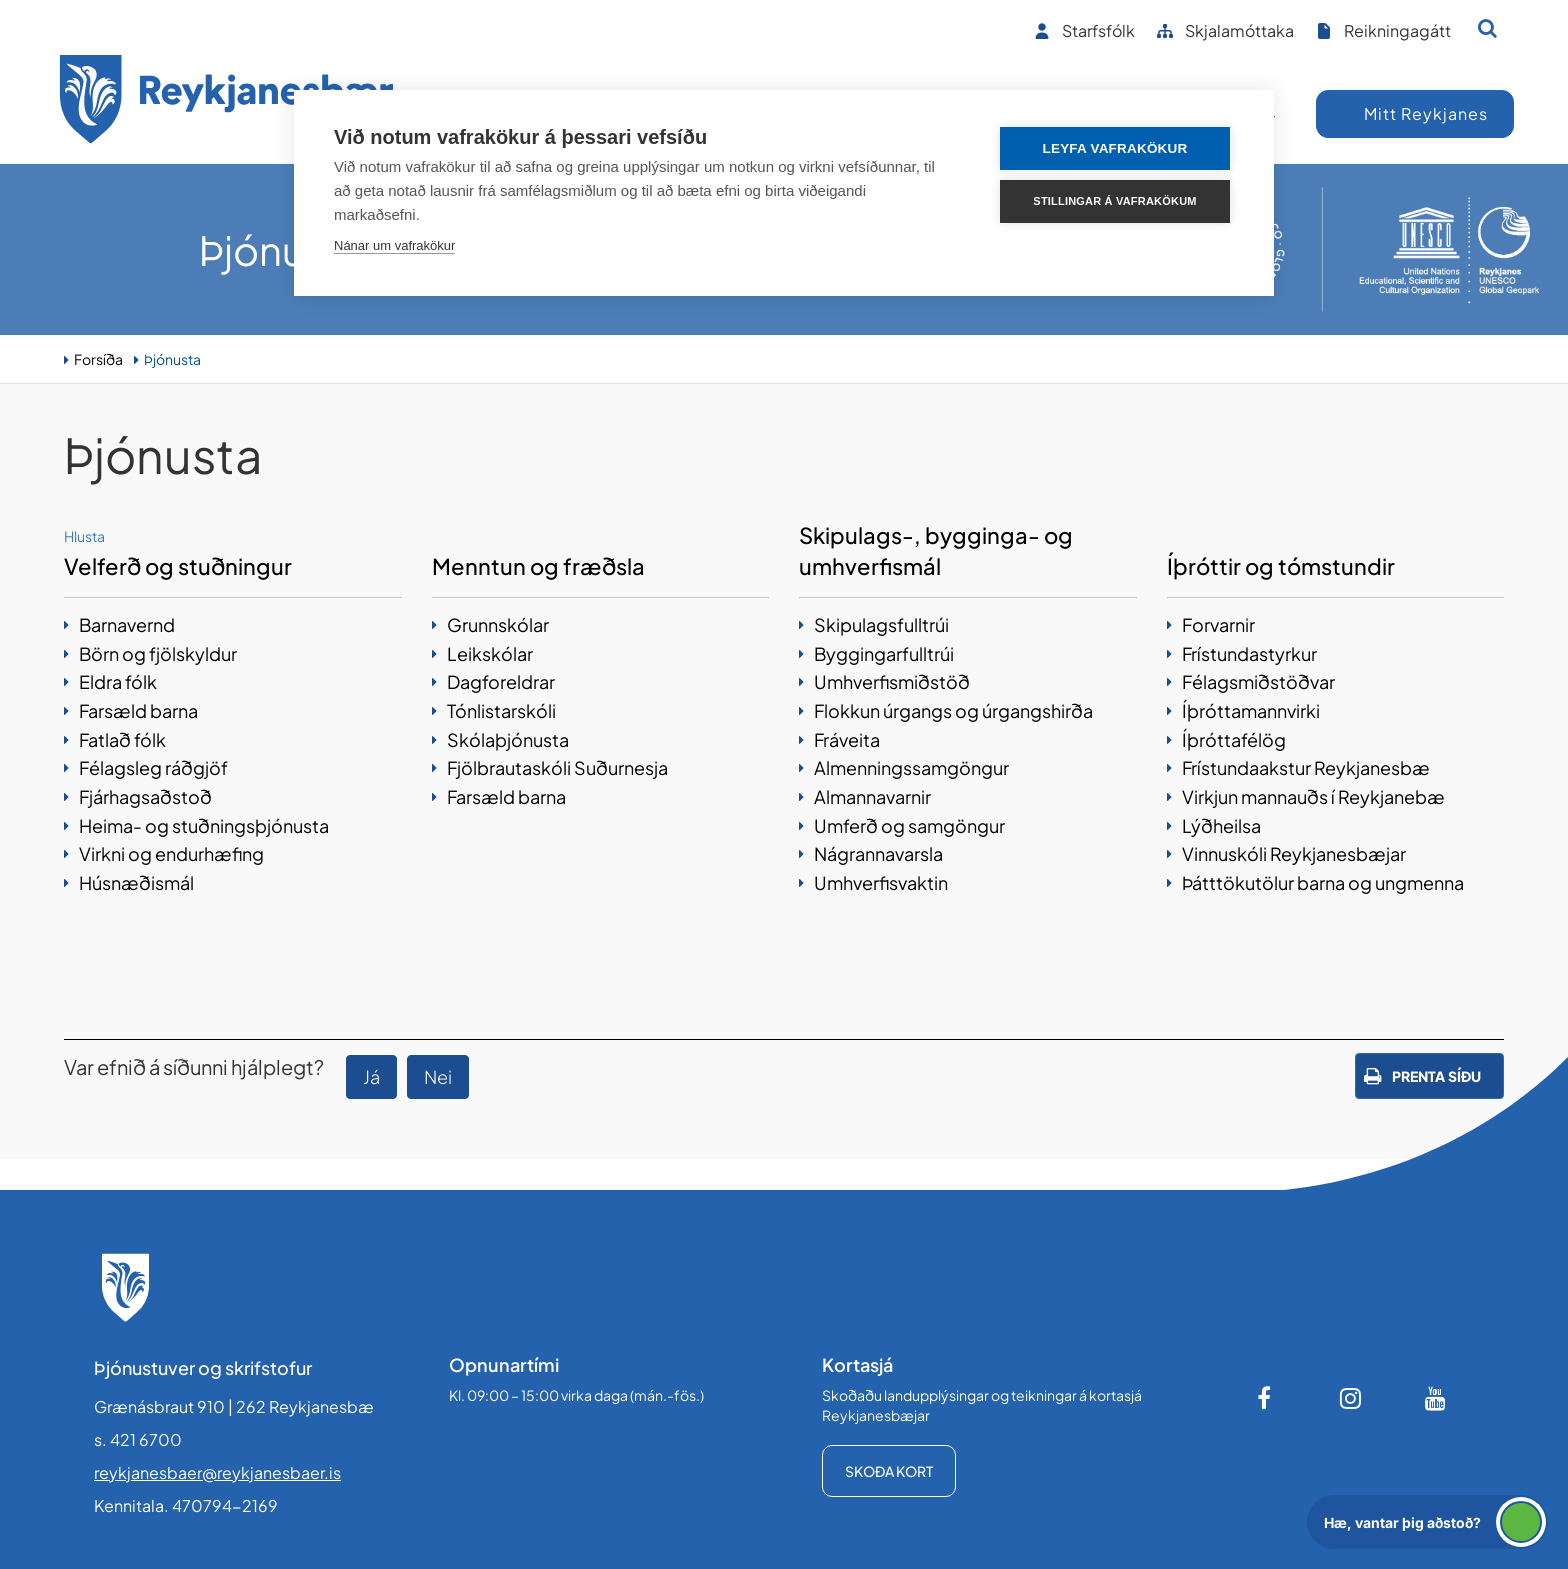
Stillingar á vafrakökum (1114, 201)
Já (371, 1076)
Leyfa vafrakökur (1115, 148)
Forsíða (98, 359)
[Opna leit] (1487, 28)
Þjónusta (172, 359)
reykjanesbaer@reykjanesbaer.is (217, 1472)
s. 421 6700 (138, 1439)
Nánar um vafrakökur (394, 245)
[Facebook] (1266, 1398)
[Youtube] (1436, 1398)
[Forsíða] (227, 102)
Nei (438, 1076)
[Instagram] (1351, 1398)
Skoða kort (889, 1471)
